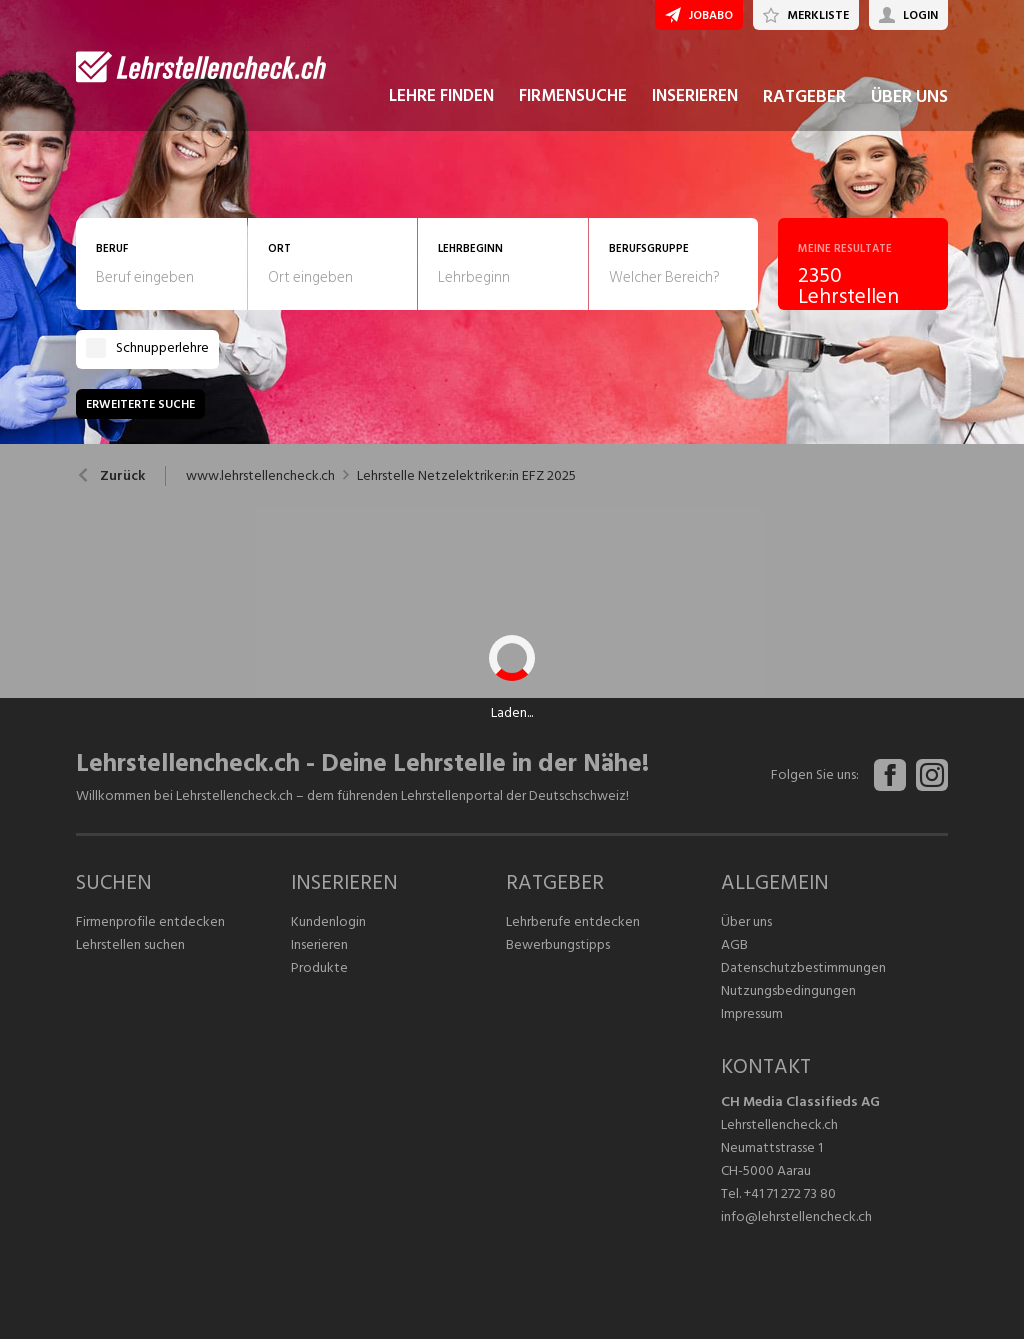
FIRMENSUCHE (573, 98)
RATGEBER (804, 98)
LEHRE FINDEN (441, 98)
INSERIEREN (695, 98)
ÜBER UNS (909, 98)
